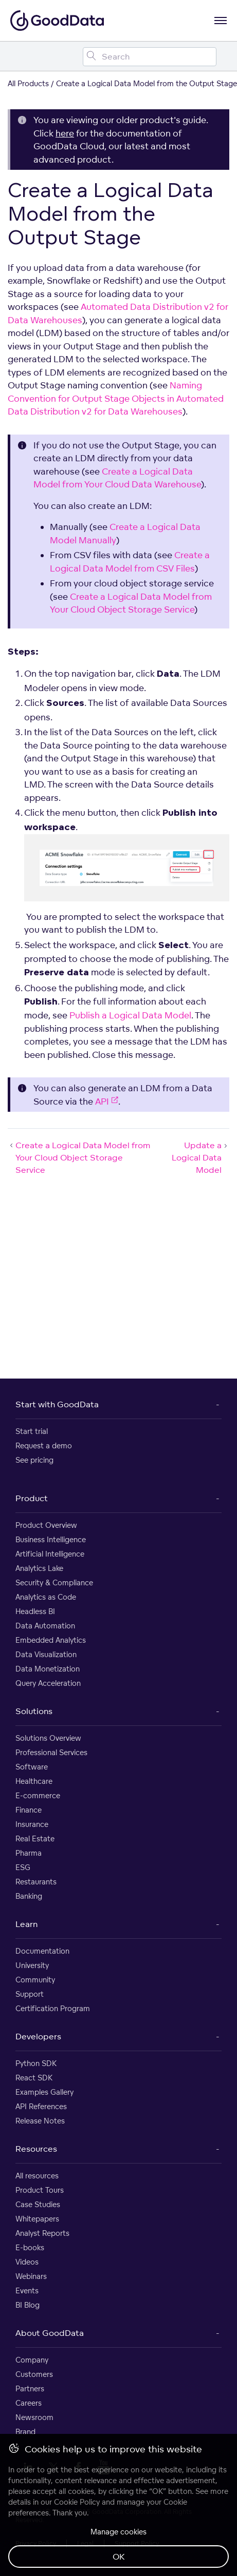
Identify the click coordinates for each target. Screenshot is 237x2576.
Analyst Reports (42, 2233)
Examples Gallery (44, 2092)
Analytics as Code (45, 1596)
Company (31, 2359)
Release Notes (40, 2120)
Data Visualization (46, 1654)
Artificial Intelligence (49, 1553)
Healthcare (33, 1781)
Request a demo (43, 1445)
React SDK (33, 2077)
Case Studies (37, 2204)
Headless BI (35, 1611)
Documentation (42, 1950)
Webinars (31, 2276)
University (32, 1965)
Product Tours (39, 2190)
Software (31, 1766)
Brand (25, 2431)
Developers (38, 2036)
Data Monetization (47, 1668)
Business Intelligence (50, 1539)
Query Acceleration (48, 1683)
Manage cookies (118, 2531)
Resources (36, 2149)
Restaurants (36, 1881)
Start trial (31, 1431)
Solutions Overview (48, 1738)
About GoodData (49, 2333)
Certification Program (52, 2008)
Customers (34, 2374)
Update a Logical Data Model (200, 1157)
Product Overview (46, 1525)
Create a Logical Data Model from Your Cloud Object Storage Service (79, 1157)
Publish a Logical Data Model (130, 1015)
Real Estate (34, 1838)
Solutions (33, 1711)
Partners (29, 2388)
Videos (27, 2261)
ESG (22, 1867)
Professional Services (51, 1752)
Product (31, 1498)
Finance (28, 1809)
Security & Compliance (54, 1582)
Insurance (31, 1824)
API (106, 1101)
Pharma (28, 1853)
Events (27, 2290)
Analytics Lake (39, 1568)
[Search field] (149, 56)
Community (35, 1979)
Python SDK (36, 2063)
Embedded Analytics (50, 1640)
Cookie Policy (77, 2502)
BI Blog (27, 2304)
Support (29, 1994)
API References (41, 2106)
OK (119, 2556)
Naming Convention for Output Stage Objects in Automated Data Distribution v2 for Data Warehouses (116, 398)
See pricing (34, 1460)
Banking (28, 1896)
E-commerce (37, 1795)
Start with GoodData (57, 1404)
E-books (29, 2247)
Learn (26, 1924)
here (65, 133)
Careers (28, 2402)
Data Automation (45, 1625)
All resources (37, 2175)
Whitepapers (37, 2218)
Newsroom (34, 2417)
